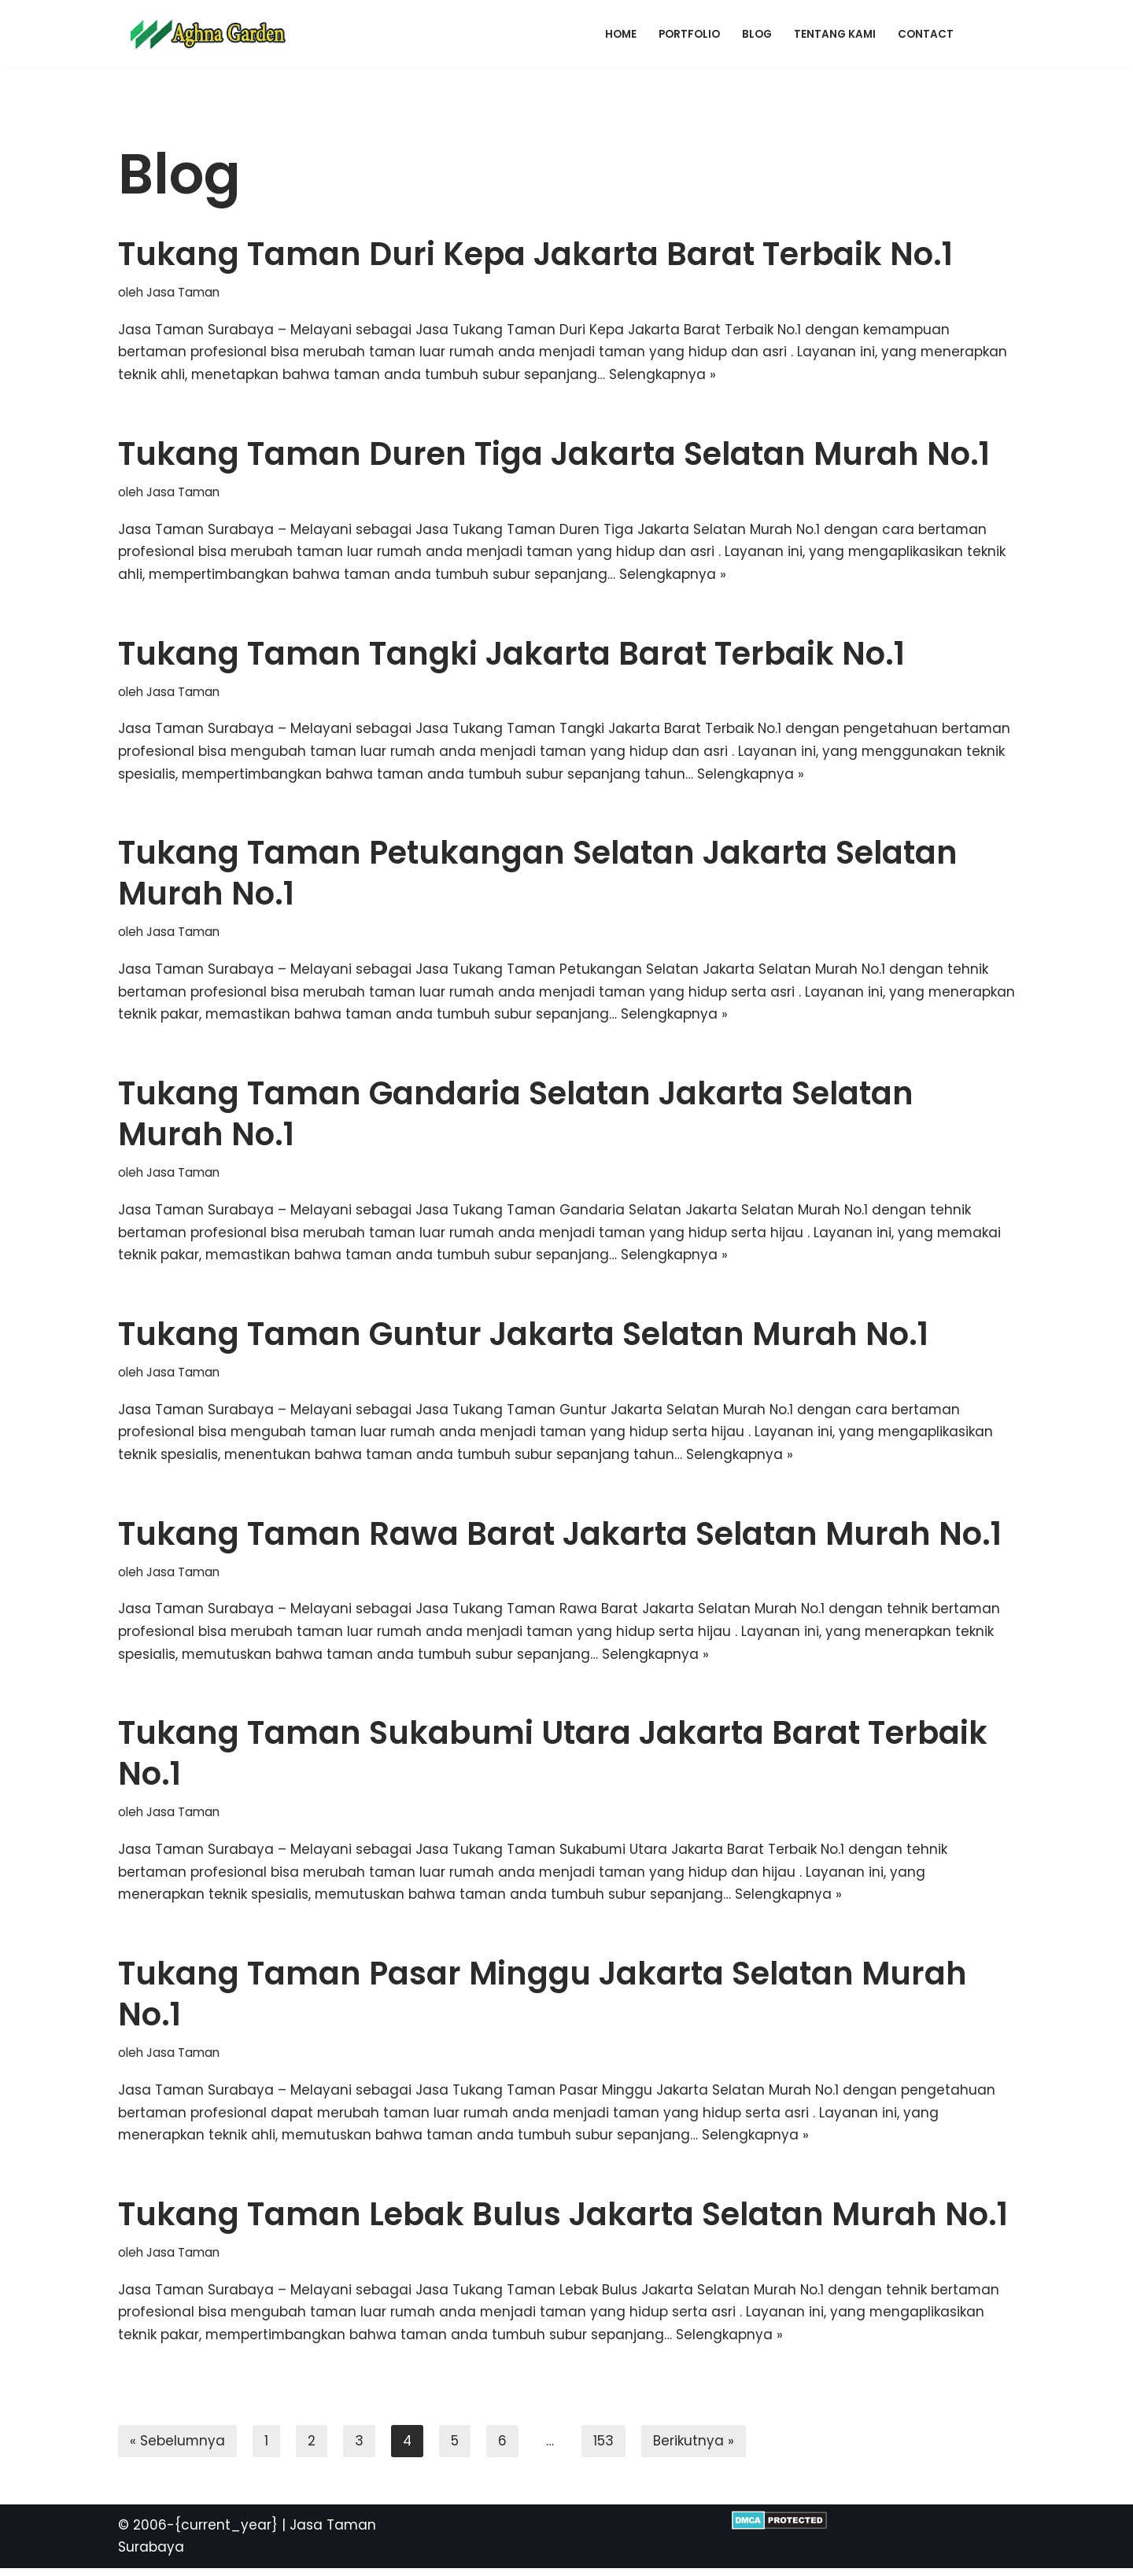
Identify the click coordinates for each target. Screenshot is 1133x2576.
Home (621, 34)
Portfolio (689, 34)
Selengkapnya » (664, 375)
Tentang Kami (835, 34)
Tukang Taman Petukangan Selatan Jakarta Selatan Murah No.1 (538, 875)
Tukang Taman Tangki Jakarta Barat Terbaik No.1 (511, 654)
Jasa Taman (183, 292)
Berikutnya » (695, 2447)
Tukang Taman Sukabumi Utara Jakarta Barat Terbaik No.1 (552, 1758)
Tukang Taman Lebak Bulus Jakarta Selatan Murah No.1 (563, 2220)
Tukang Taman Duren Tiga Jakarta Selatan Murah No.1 (554, 455)
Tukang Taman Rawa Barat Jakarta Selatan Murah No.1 (560, 1538)
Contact (926, 34)
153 (605, 2447)
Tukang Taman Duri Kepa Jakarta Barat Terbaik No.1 (535, 254)
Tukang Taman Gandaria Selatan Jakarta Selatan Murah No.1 (515, 1116)
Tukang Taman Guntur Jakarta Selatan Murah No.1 (523, 1337)
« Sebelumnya (178, 2447)
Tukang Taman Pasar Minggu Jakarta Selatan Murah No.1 (542, 1999)
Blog (757, 34)
